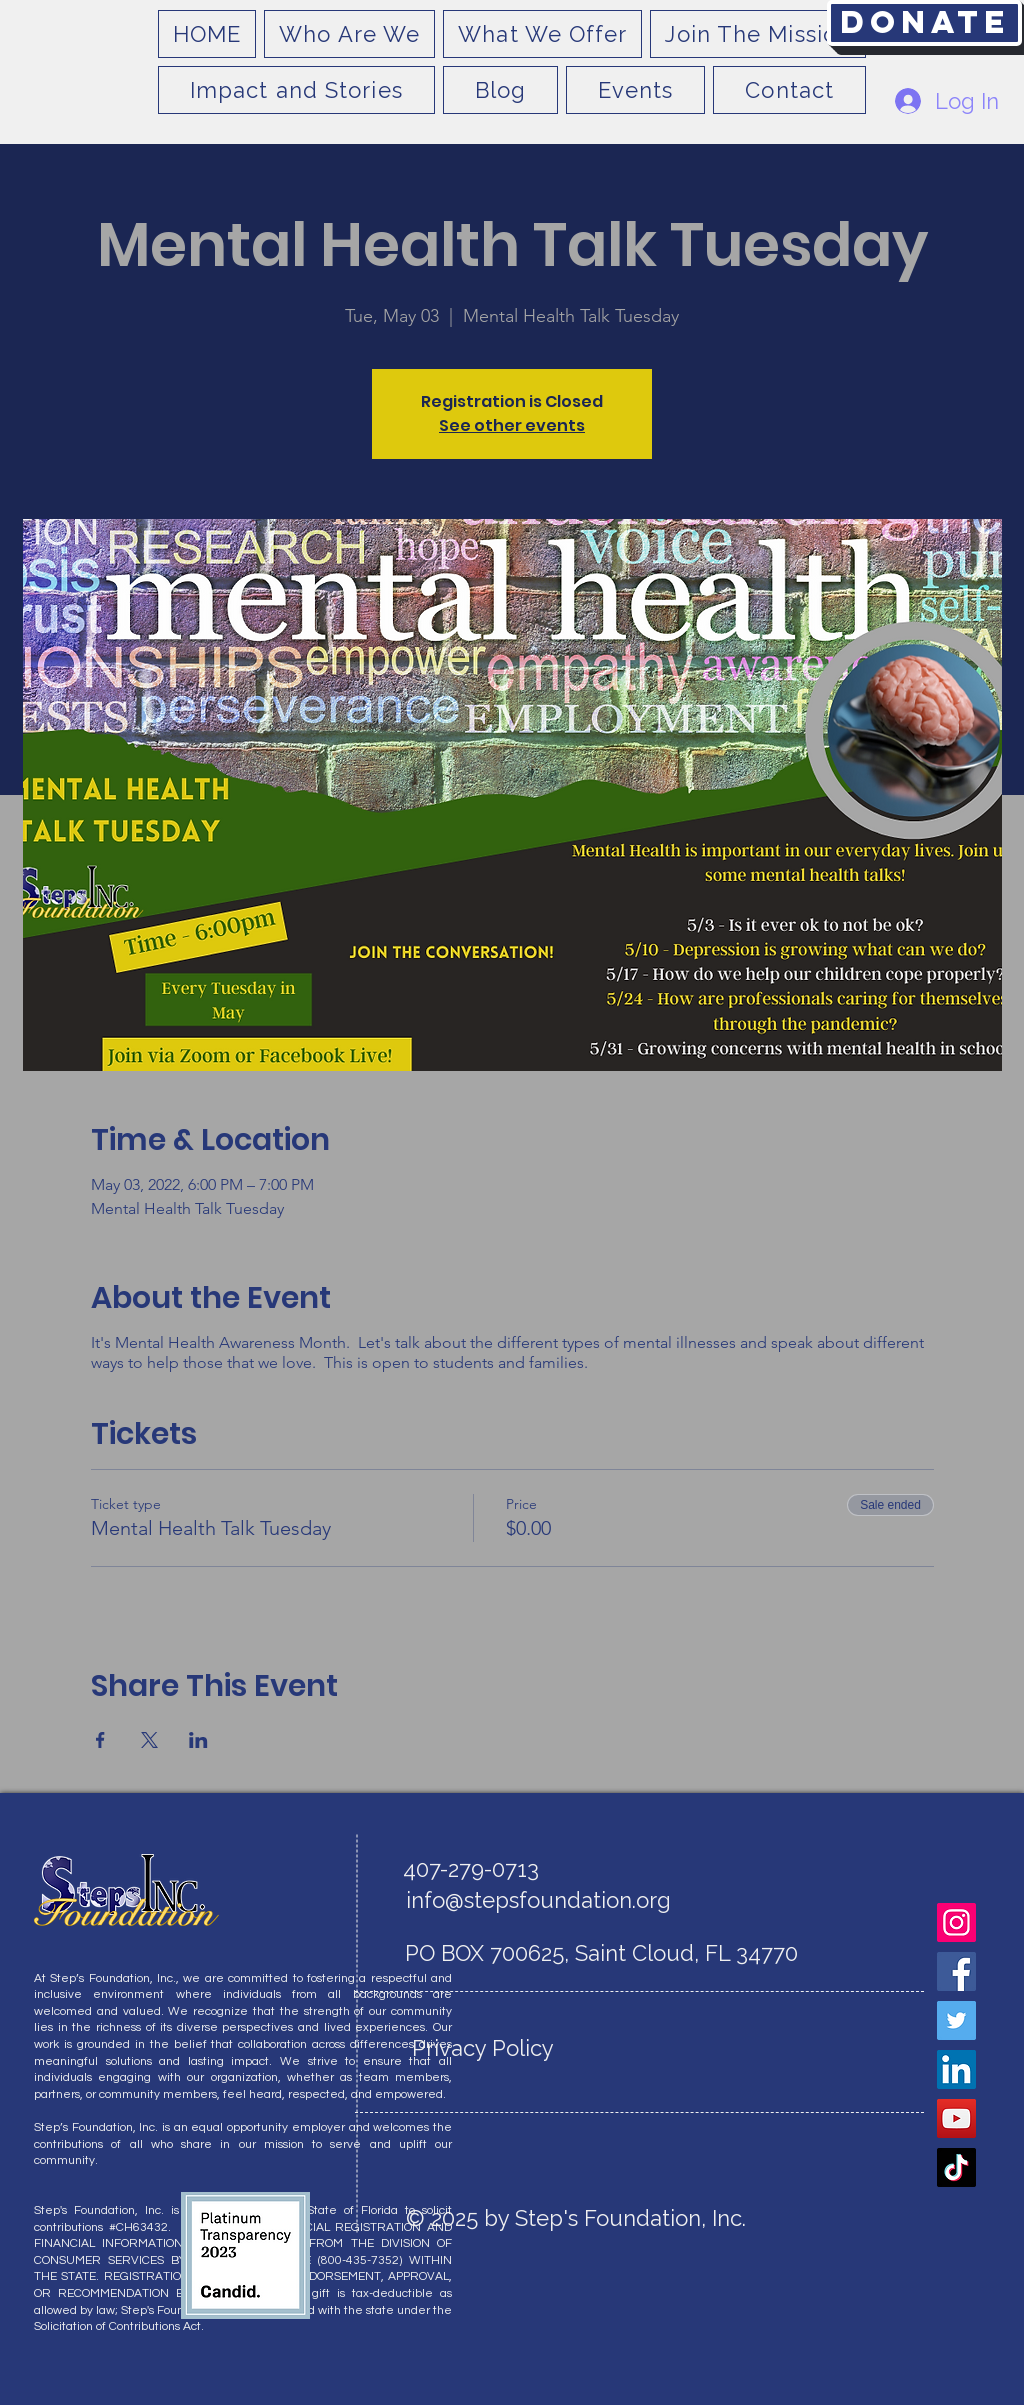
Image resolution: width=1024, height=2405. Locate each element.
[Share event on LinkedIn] (198, 1740)
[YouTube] (956, 2118)
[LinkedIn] (956, 2069)
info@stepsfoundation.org (538, 1900)
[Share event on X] (149, 1740)
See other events (512, 425)
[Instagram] (956, 1922)
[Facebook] (956, 1971)
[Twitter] (956, 2020)
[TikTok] (956, 2167)
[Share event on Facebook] (100, 1740)
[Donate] (924, 23)
